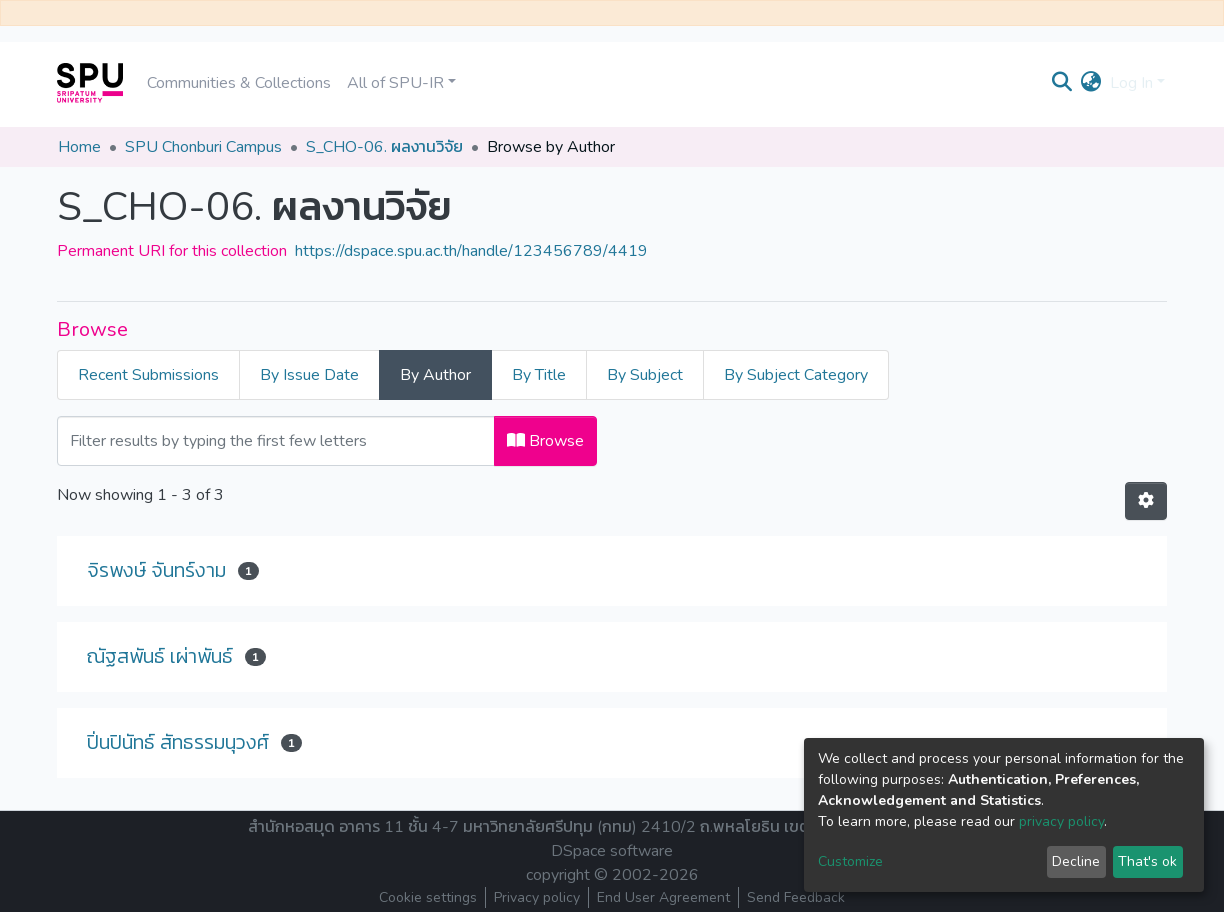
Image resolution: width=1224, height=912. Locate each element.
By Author (435, 375)
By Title (539, 375)
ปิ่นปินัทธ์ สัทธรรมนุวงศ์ (178, 742)
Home (79, 147)
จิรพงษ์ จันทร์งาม (156, 570)
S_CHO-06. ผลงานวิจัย (384, 147)
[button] (1091, 83)
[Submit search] (1062, 83)
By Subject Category (796, 375)
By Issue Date (309, 375)
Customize (850, 861)
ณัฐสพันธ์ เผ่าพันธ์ (160, 656)
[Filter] (276, 441)
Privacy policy (537, 897)
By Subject (645, 375)
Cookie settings (428, 897)
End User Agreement (663, 897)
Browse (545, 441)
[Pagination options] (1146, 501)
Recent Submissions (148, 375)
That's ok (1147, 861)
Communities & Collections (239, 83)
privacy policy (1061, 821)
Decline (1076, 861)
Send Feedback (796, 897)
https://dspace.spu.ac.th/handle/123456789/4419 (471, 251)
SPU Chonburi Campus (203, 147)
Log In (1131, 83)
